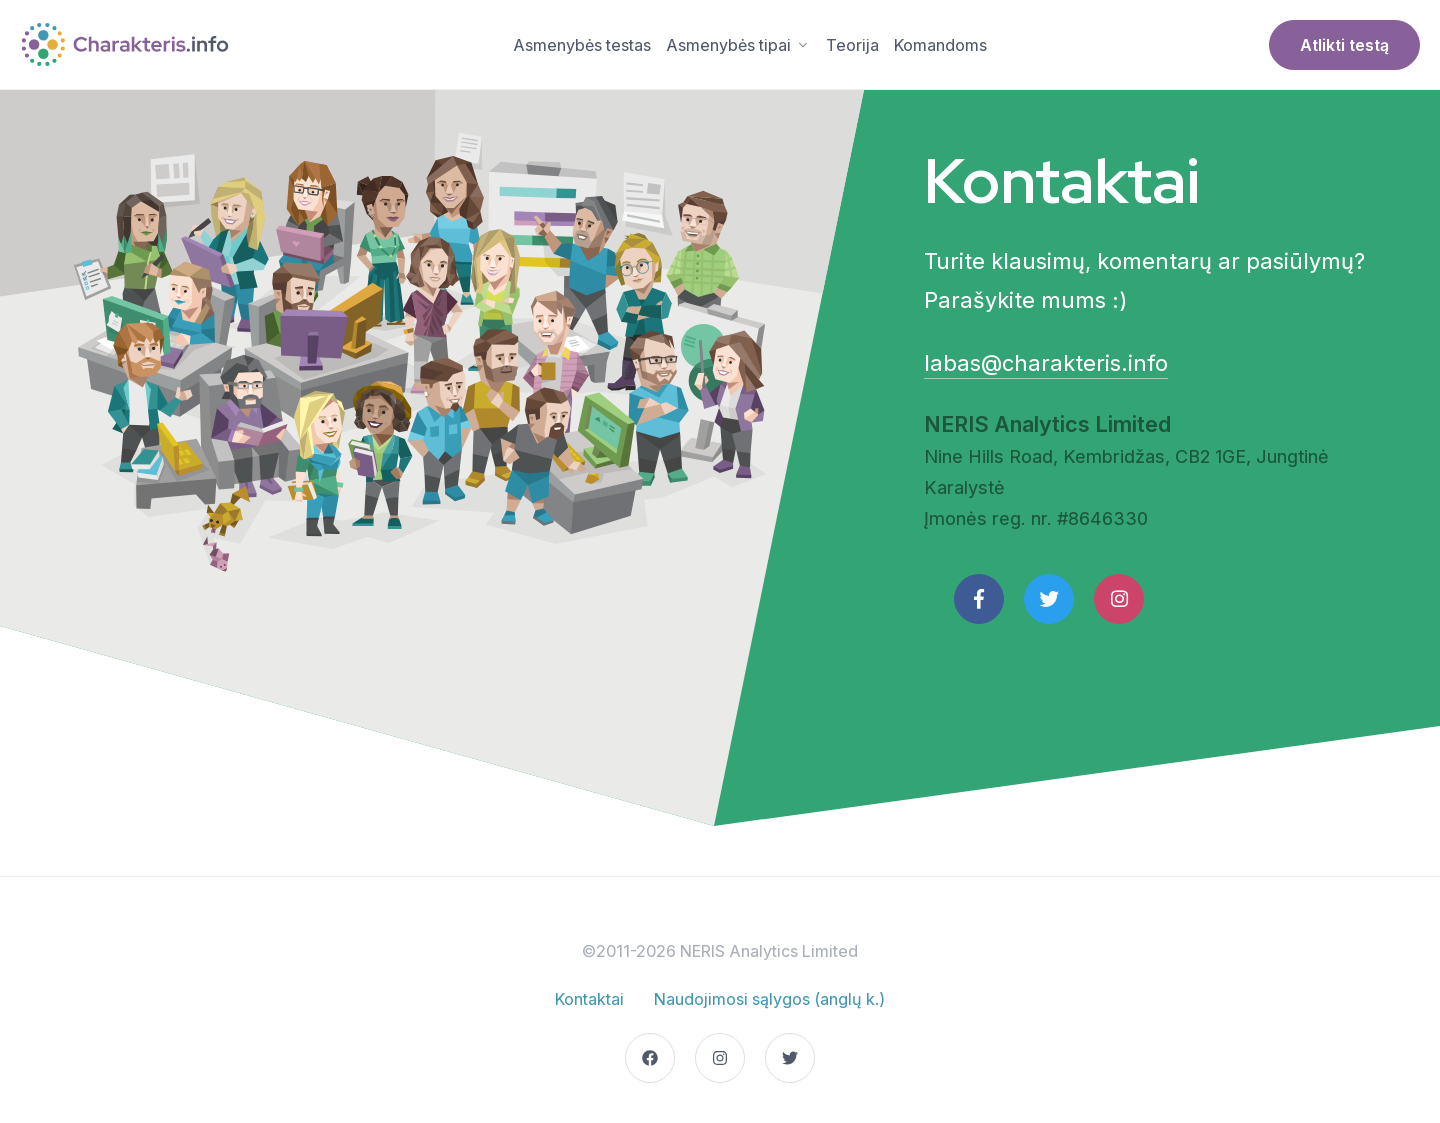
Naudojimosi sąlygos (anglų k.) (769, 999)
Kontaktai (589, 999)
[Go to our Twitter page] (790, 1058)
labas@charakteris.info (1046, 363)
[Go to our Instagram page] (720, 1058)
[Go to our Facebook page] (650, 1058)
